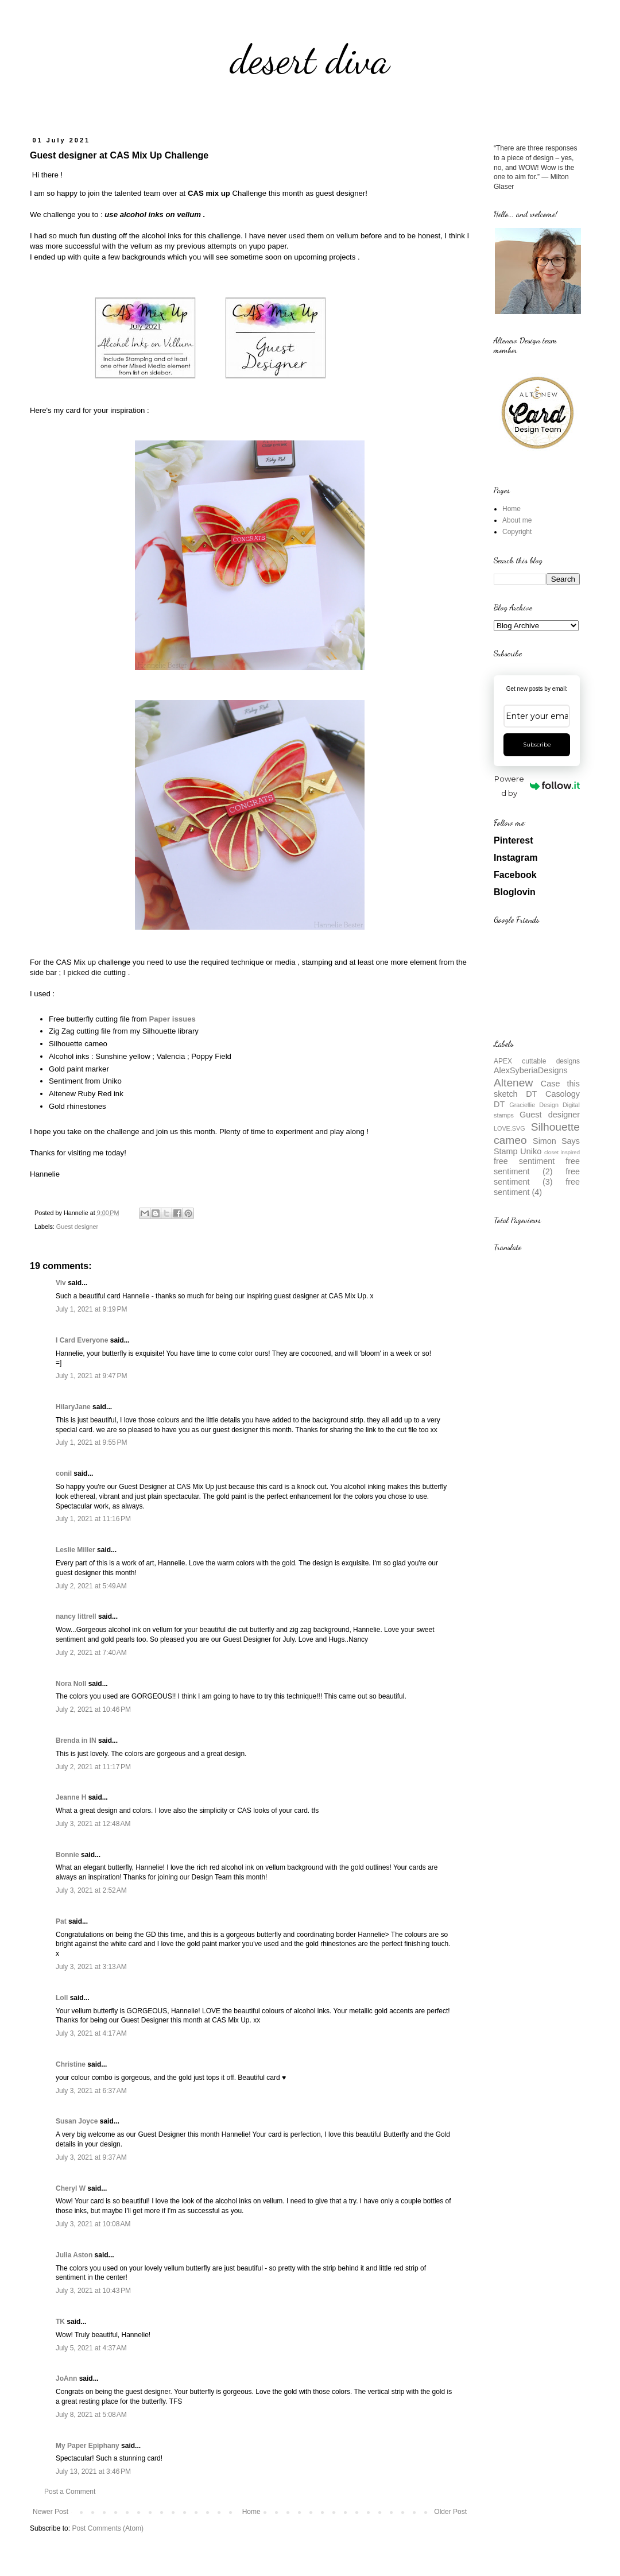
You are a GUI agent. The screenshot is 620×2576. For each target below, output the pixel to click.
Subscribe (537, 744)
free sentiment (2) (537, 1166)
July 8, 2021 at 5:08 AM (91, 2415)
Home (251, 2512)
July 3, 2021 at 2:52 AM (91, 1890)
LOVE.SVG (509, 1128)
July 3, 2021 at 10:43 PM (93, 2291)
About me (517, 520)
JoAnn (66, 2378)
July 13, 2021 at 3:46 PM (93, 2471)
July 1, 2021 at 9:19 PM (91, 1309)
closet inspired (562, 1152)
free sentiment (524, 1161)
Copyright (517, 532)
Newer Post (50, 2512)
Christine (71, 2064)
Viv (61, 1283)
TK (60, 2322)
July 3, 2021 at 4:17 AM (91, 2033)
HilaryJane (73, 1407)
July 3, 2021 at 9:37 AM (91, 2157)
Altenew (513, 1083)
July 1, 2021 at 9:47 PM (91, 1376)
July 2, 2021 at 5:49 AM (91, 1586)
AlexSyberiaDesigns (531, 1070)
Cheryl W (71, 2188)
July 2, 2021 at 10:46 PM (93, 1709)
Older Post (450, 2512)
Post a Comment (69, 2492)
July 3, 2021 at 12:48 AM (93, 1824)
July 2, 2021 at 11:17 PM (93, 1767)
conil (64, 1473)
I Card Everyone (82, 1340)
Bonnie (67, 1855)
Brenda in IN (76, 1740)
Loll (62, 1998)
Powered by (537, 786)
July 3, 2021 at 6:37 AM (91, 2091)
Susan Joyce (77, 2121)
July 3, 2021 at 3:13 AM (91, 1967)
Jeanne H (71, 1797)
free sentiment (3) (537, 1176)
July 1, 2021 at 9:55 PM (91, 1442)
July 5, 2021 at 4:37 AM (91, 2348)
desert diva (310, 60)
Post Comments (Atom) (108, 2528)
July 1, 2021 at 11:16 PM (93, 1519)
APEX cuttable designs (537, 1061)
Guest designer (77, 1226)
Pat (61, 1921)
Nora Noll (71, 1684)
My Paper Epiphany (87, 2446)
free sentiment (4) (537, 1187)
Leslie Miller (75, 1550)
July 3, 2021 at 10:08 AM (93, 2224)
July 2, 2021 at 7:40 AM (91, 1653)
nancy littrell (76, 1616)
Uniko (530, 1151)
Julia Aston (74, 2255)
